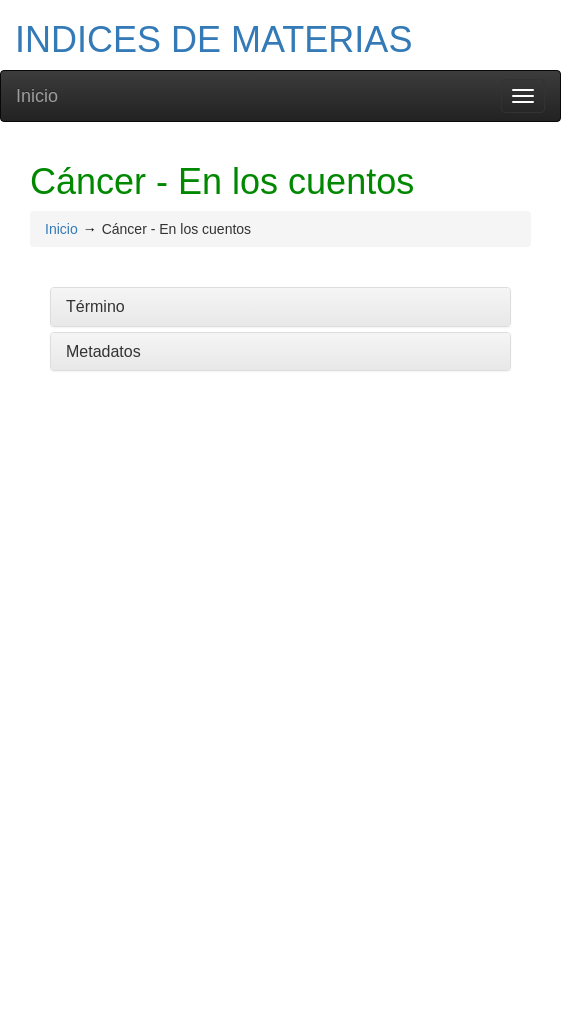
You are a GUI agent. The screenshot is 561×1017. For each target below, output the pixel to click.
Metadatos (103, 351)
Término (95, 306)
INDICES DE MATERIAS (213, 39)
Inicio (37, 96)
